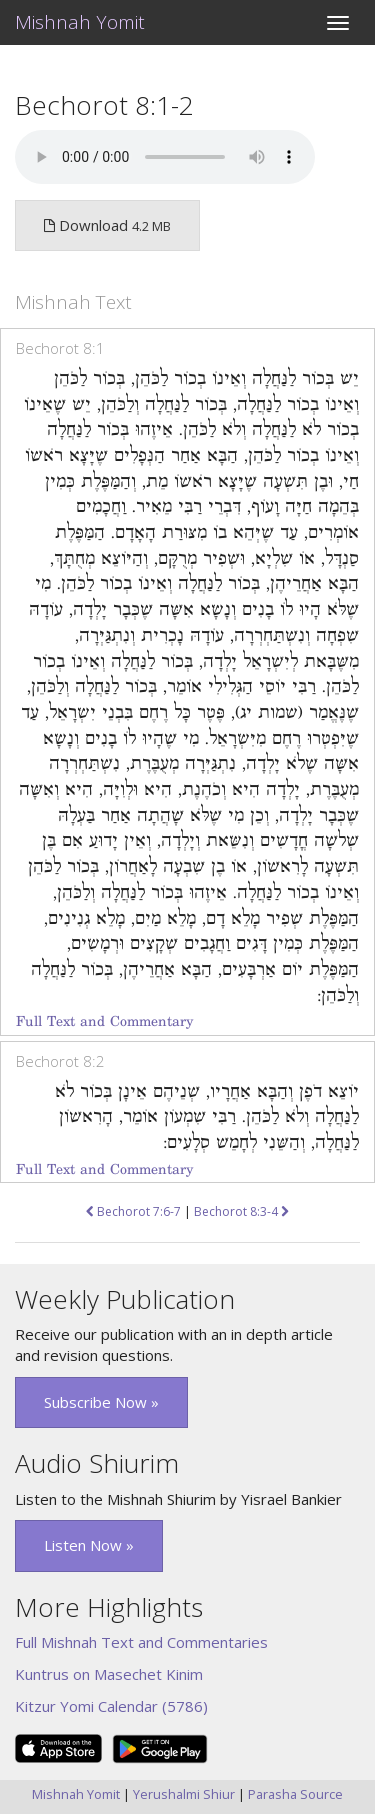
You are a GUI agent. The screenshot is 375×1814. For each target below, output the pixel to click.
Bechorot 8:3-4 (241, 1211)
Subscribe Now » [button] (101, 1402)
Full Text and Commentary (104, 1021)
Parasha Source (295, 1794)
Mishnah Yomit (80, 22)
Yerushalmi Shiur (184, 1794)
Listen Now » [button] (89, 1545)
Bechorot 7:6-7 (133, 1211)
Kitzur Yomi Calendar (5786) (111, 1706)
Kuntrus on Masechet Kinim (109, 1674)
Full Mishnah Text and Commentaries (141, 1642)
